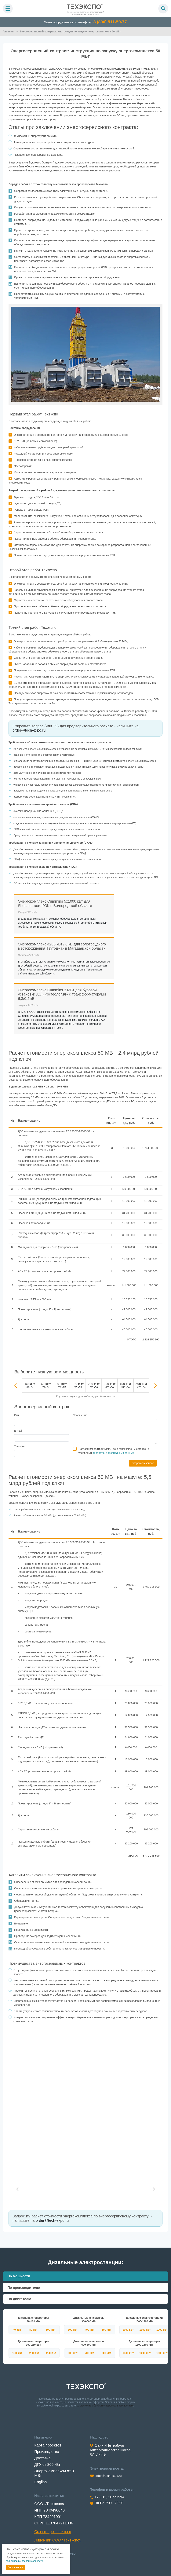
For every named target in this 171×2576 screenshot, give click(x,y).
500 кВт (106, 2329)
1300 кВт (128, 2353)
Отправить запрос (143, 1463)
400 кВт (89, 2329)
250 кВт (51, 2353)
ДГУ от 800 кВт (47, 2464)
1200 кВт (162, 2329)
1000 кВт (128, 2329)
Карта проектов (47, 2445)
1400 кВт (145, 2353)
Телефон (19, 1446)
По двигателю (19, 2299)
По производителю (23, 2287)
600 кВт (73, 2353)
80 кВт (33, 2329)
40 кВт (17, 2329)
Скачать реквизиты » (52, 2532)
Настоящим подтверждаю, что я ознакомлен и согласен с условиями (113, 1450)
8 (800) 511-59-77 (110, 22)
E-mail (18, 1430)
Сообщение (80, 1415)
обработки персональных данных (113, 1452)
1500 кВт (162, 2353)
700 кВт (89, 2353)
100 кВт (50, 2329)
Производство (46, 2452)
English (40, 2482)
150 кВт (17, 2353)
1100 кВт (145, 2329)
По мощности (18, 2276)
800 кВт (106, 2353)
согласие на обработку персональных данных (105, 2405)
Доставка (42, 2458)
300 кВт (73, 2329)
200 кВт (34, 2353)
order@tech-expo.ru (29, 730)
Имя (16, 1415)
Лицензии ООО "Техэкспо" (57, 2540)
